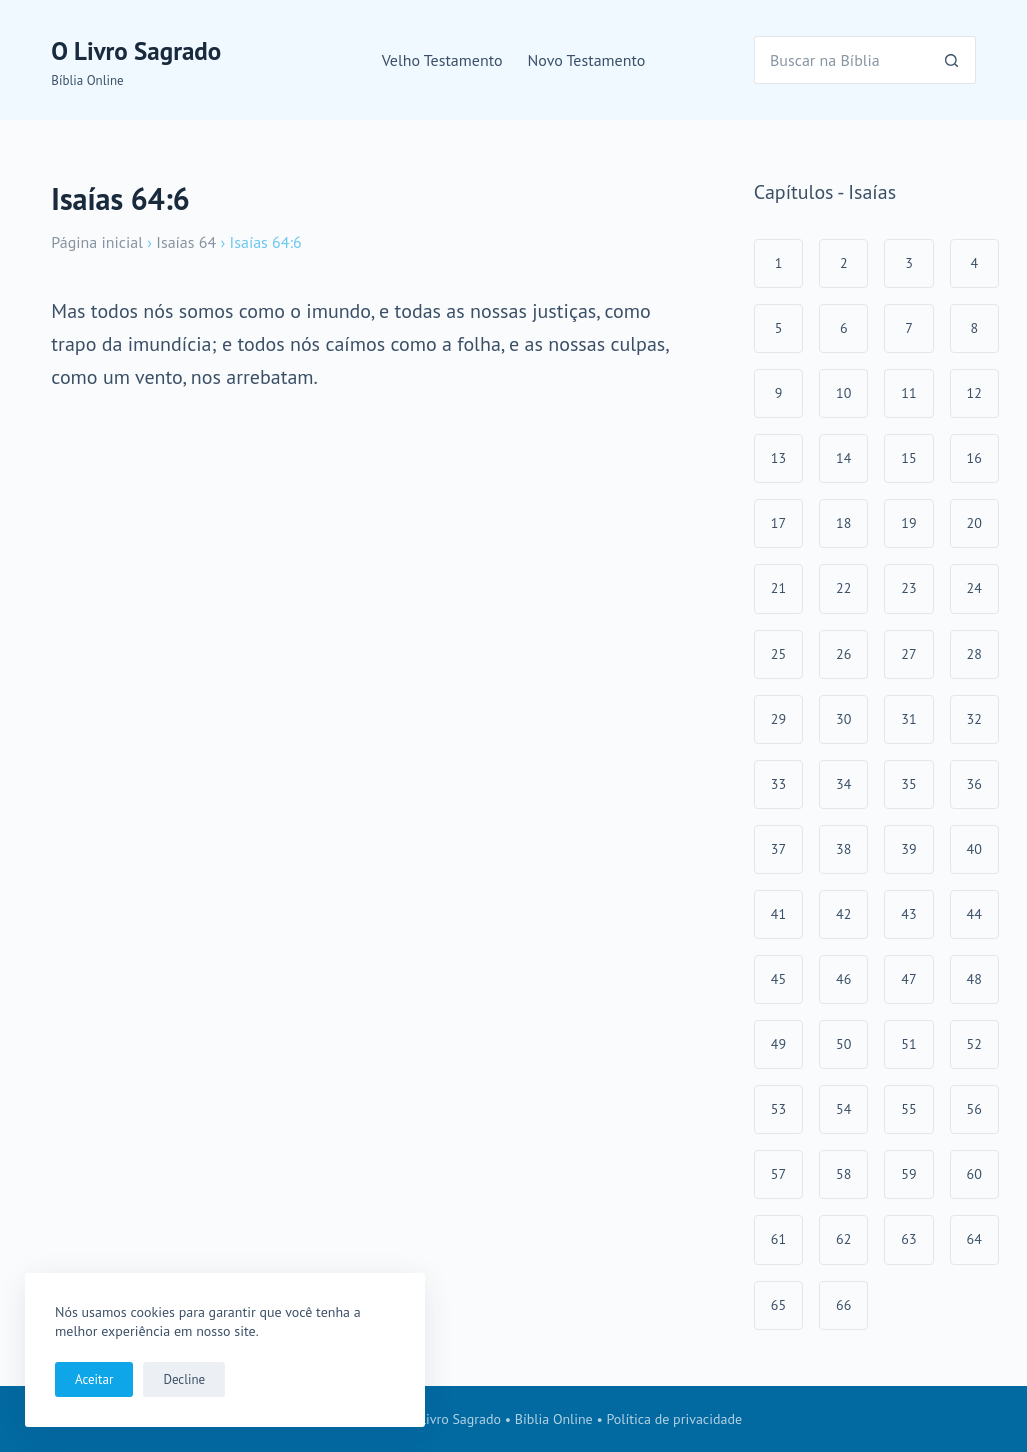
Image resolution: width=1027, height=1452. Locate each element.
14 (843, 458)
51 (908, 1044)
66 (843, 1305)
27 (908, 654)
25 (778, 654)
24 (974, 588)
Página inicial (97, 242)
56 (974, 1109)
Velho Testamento (442, 60)
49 (778, 1044)
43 (908, 914)
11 (908, 393)
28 (974, 654)
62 (843, 1239)
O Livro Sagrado (136, 51)
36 (974, 784)
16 (974, 458)
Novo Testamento (587, 60)
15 (908, 458)
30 (843, 719)
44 (974, 914)
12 (974, 393)
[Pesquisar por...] (841, 60)
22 (843, 588)
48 (974, 979)
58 (843, 1174)
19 (908, 523)
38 (843, 849)
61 (778, 1239)
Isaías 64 (186, 242)
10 (843, 393)
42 (843, 914)
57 (778, 1174)
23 (908, 588)
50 (843, 1044)
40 (974, 849)
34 (843, 784)
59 (908, 1174)
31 (908, 719)
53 (778, 1109)
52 (974, 1044)
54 (843, 1109)
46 (843, 979)
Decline (184, 1379)
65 (778, 1305)
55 (908, 1109)
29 (778, 719)
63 (908, 1239)
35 (908, 784)
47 (908, 979)
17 (778, 523)
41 (778, 914)
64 (974, 1239)
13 (778, 458)
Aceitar (94, 1379)
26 (843, 654)
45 (778, 979)
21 (778, 588)
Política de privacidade (675, 1419)
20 (974, 523)
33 (778, 784)
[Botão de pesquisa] (952, 60)
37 (778, 849)
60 (974, 1174)
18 (843, 523)
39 (908, 849)
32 (974, 719)
